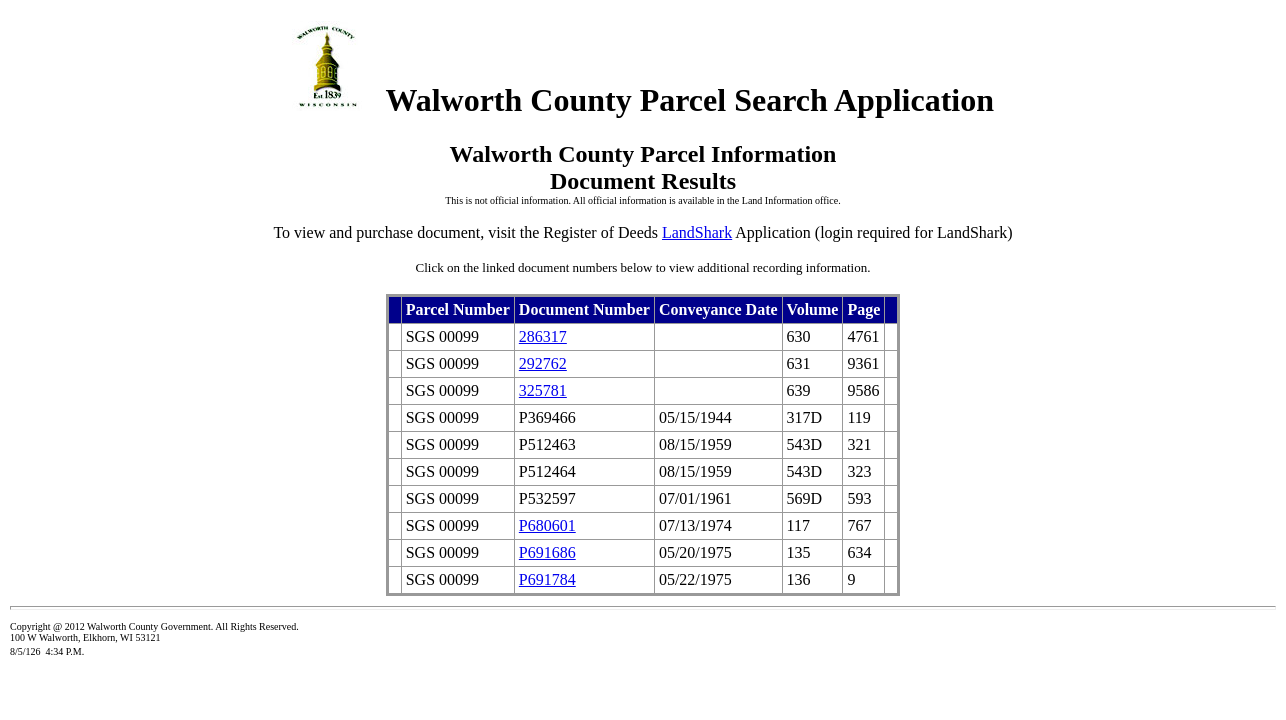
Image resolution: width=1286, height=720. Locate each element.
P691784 (547, 579)
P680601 (547, 525)
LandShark (697, 232)
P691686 (547, 552)
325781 (543, 390)
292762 (543, 363)
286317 (543, 336)
